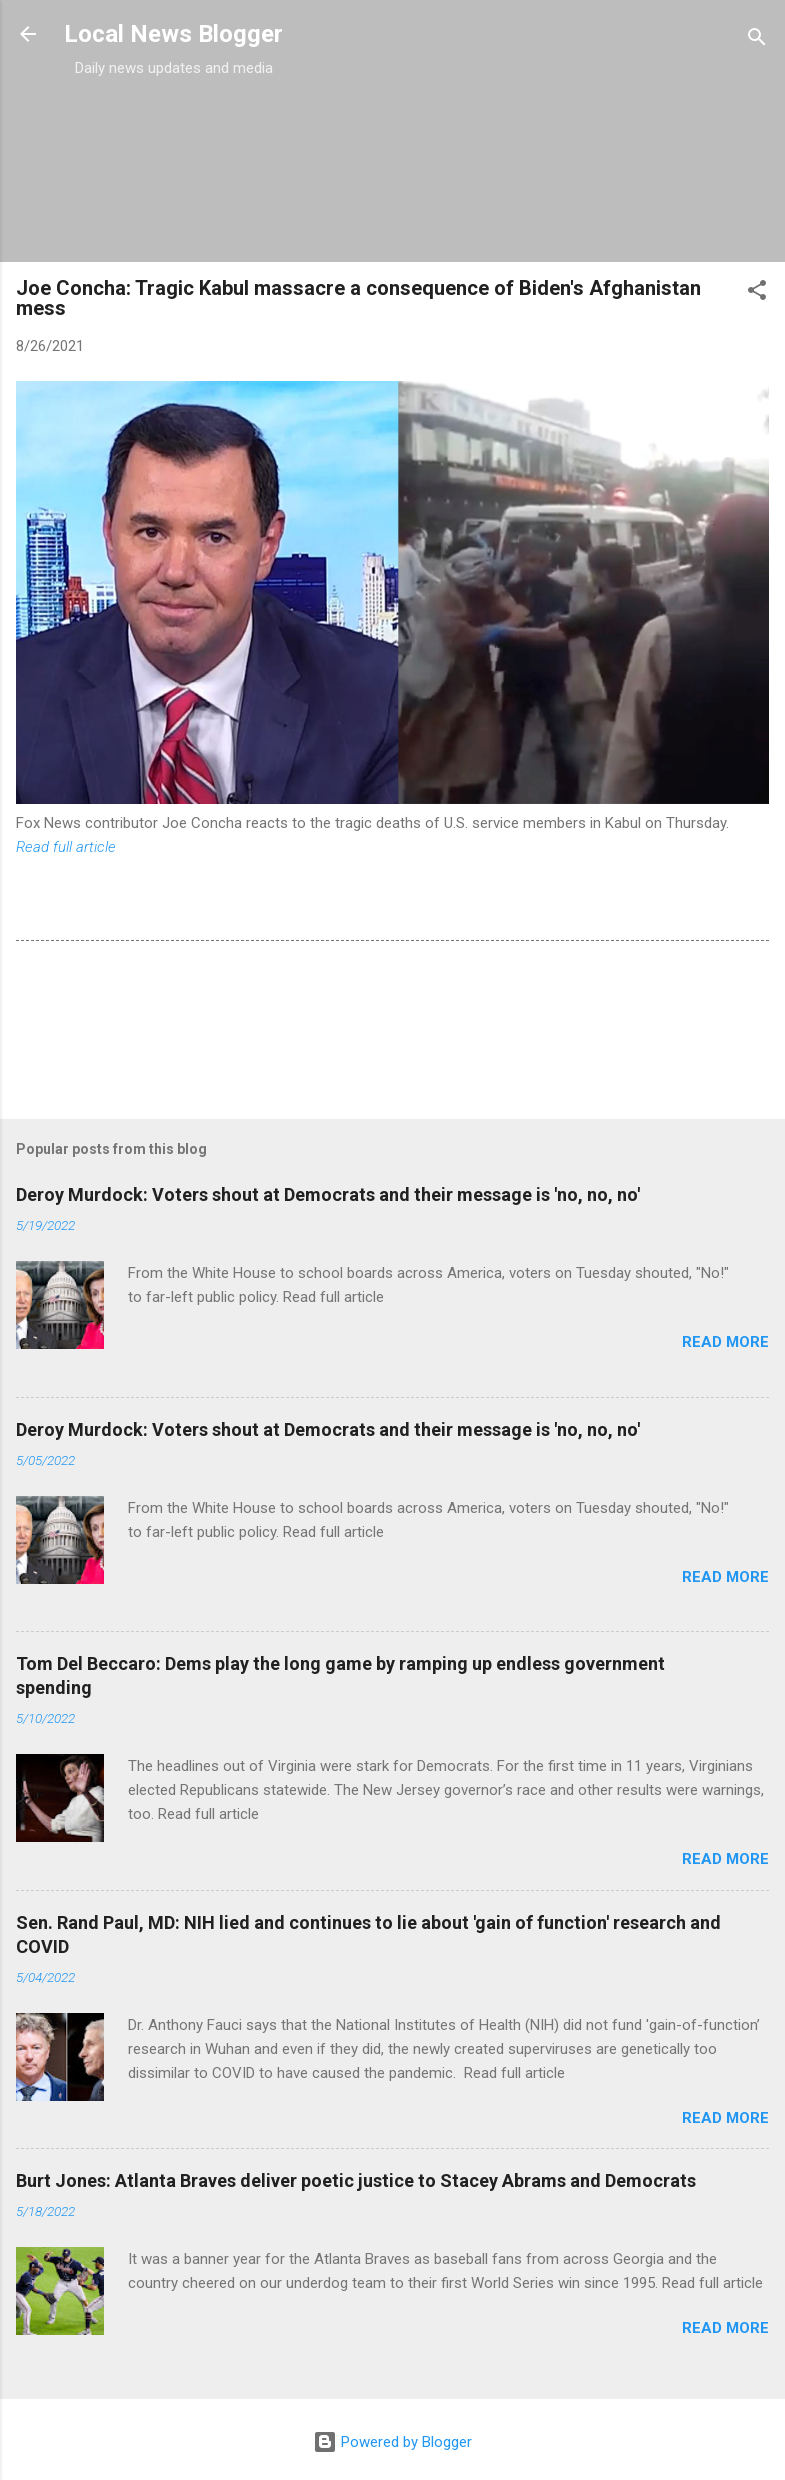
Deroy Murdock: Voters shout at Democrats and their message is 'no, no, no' (328, 1194)
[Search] (757, 40)
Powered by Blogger (392, 2442)
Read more (725, 1342)
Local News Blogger (173, 34)
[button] (757, 293)
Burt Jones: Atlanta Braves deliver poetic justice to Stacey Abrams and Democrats (356, 2180)
